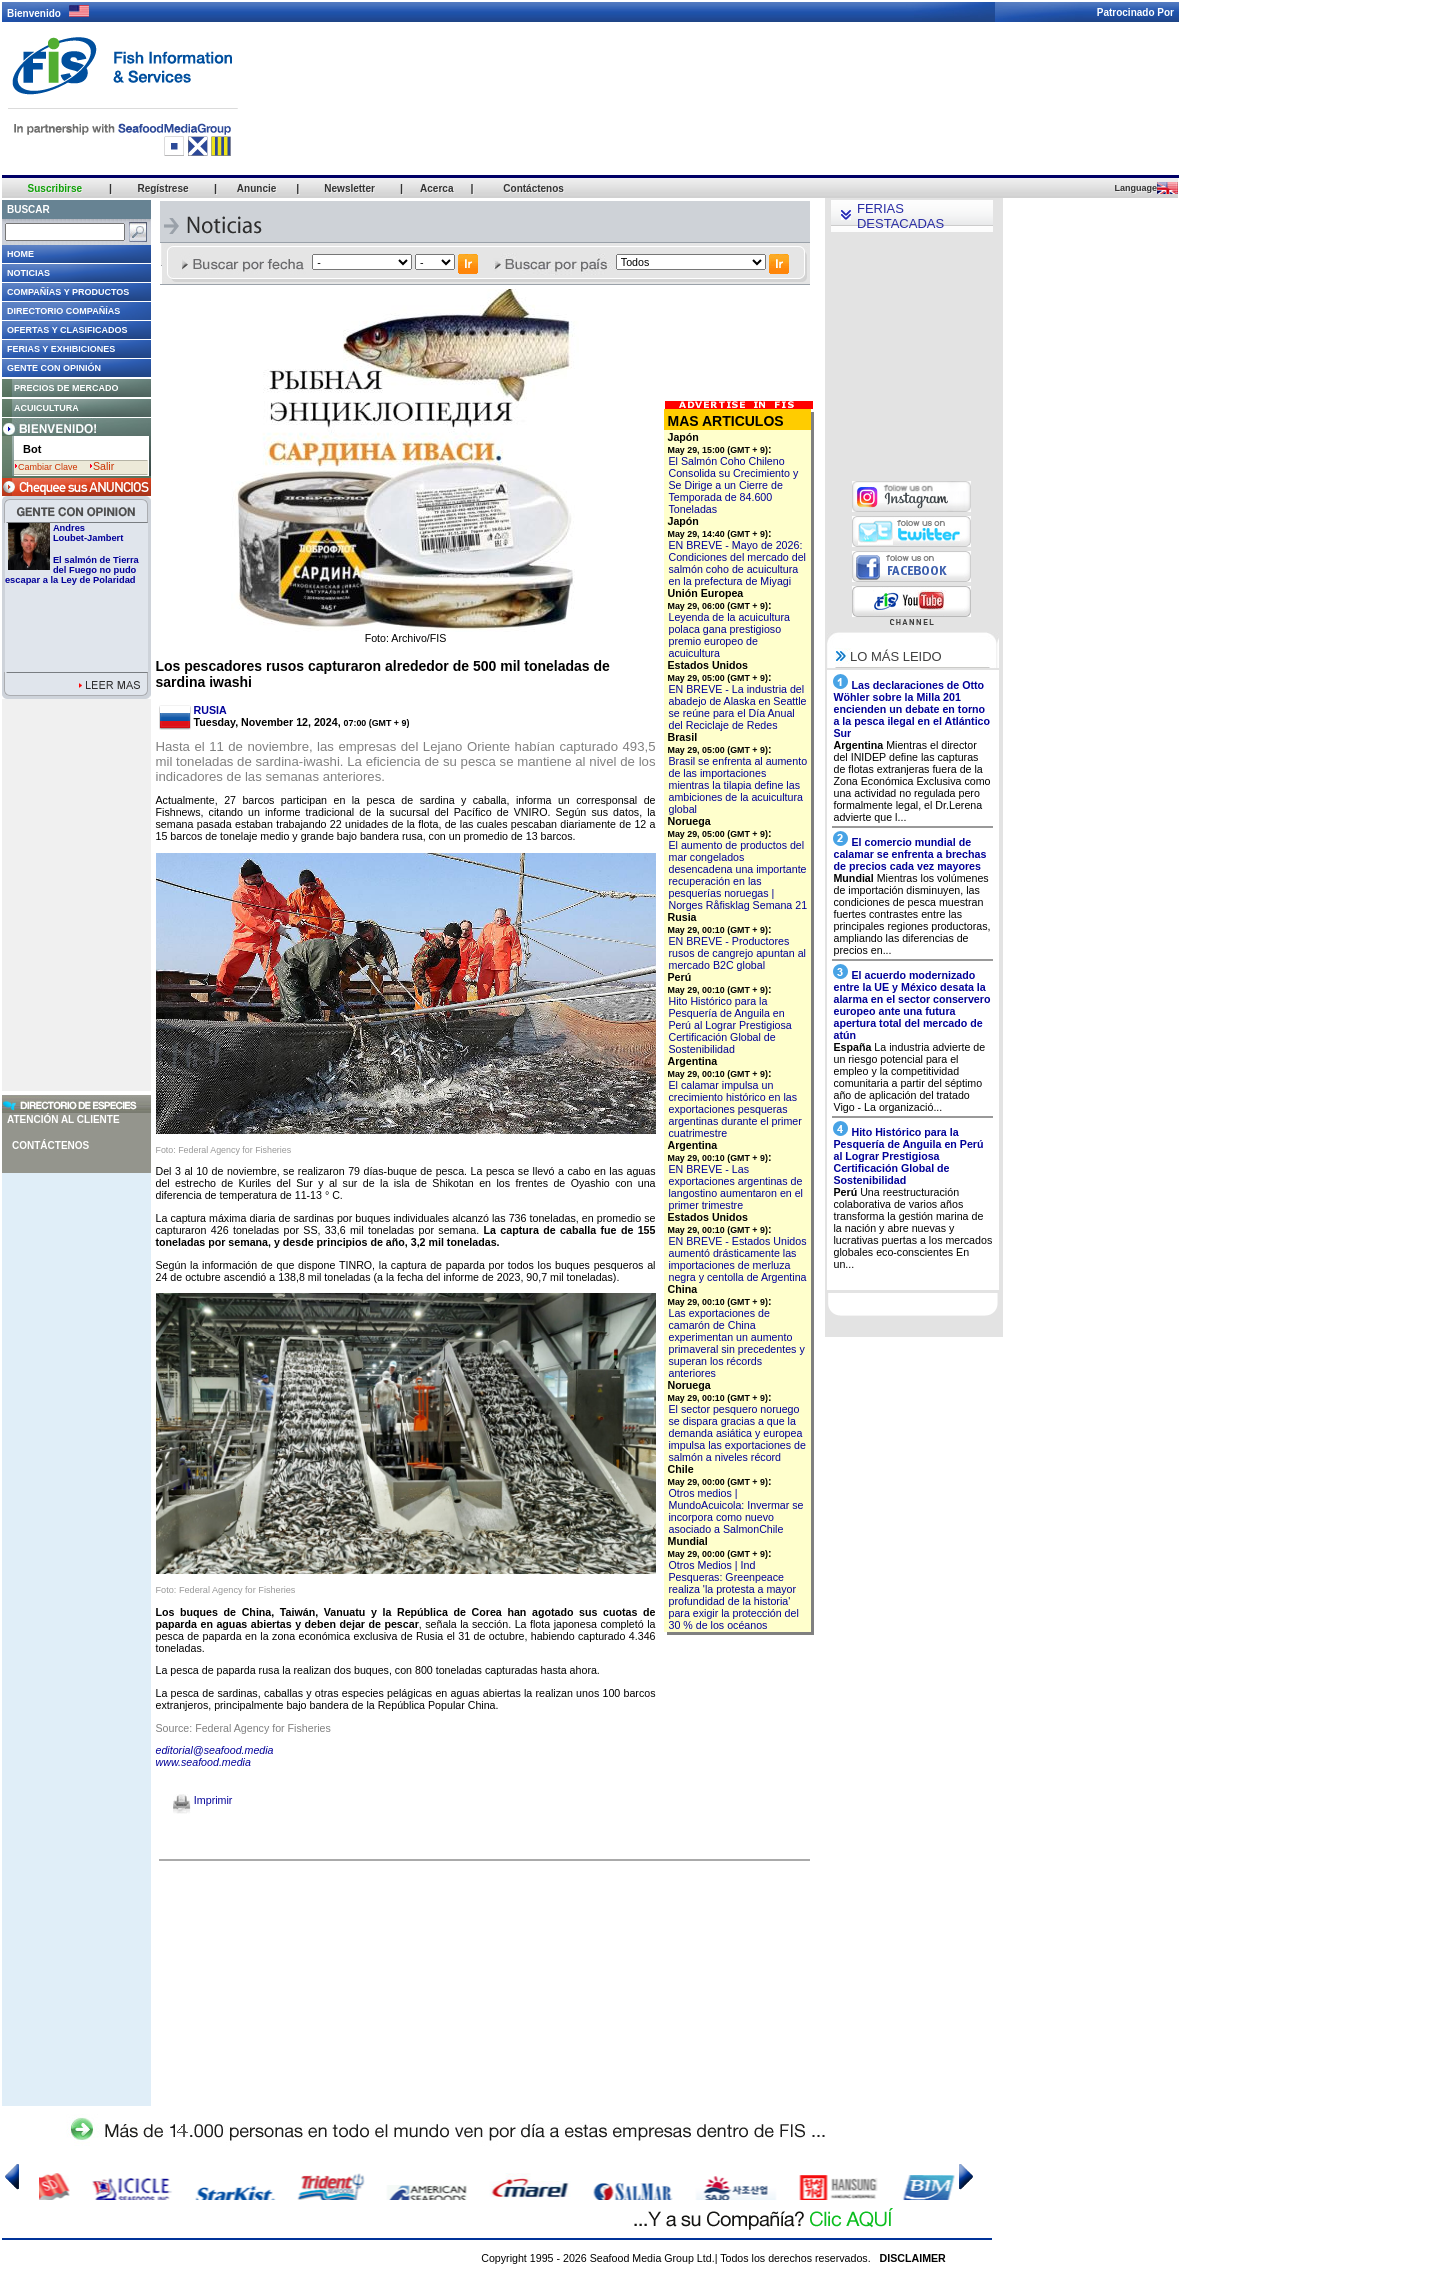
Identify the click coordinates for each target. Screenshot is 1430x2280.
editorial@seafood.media (215, 1750)
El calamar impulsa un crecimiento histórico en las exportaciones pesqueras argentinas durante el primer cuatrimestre (735, 1109)
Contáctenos (50, 1145)
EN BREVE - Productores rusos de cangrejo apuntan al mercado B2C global (737, 953)
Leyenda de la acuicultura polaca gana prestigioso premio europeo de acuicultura (729, 635)
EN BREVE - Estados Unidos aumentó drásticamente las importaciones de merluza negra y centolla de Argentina (738, 1259)
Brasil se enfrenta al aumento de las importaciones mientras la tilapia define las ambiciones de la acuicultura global (738, 785)
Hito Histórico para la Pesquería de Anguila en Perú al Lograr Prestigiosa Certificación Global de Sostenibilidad (730, 1025)
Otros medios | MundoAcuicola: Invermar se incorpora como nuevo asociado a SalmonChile (736, 1511)
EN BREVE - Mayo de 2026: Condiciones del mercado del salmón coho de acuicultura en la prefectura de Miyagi (737, 563)
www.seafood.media (203, 1762)
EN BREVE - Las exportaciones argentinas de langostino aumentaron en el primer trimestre (736, 1187)
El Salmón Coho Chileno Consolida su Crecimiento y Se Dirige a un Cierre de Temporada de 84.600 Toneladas (734, 485)
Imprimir (202, 1800)
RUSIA (210, 710)
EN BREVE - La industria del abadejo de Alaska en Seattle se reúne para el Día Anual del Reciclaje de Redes (738, 707)
